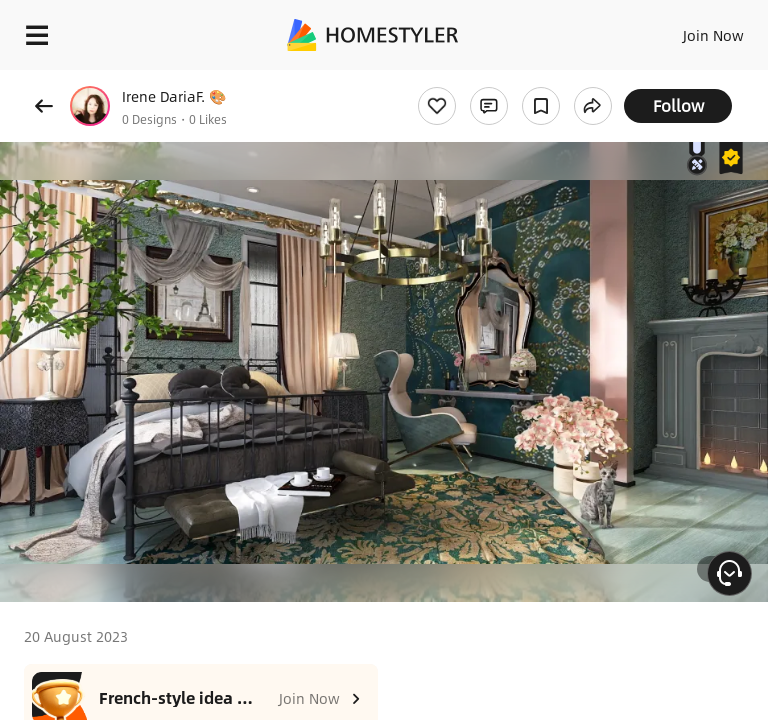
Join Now (713, 35)
